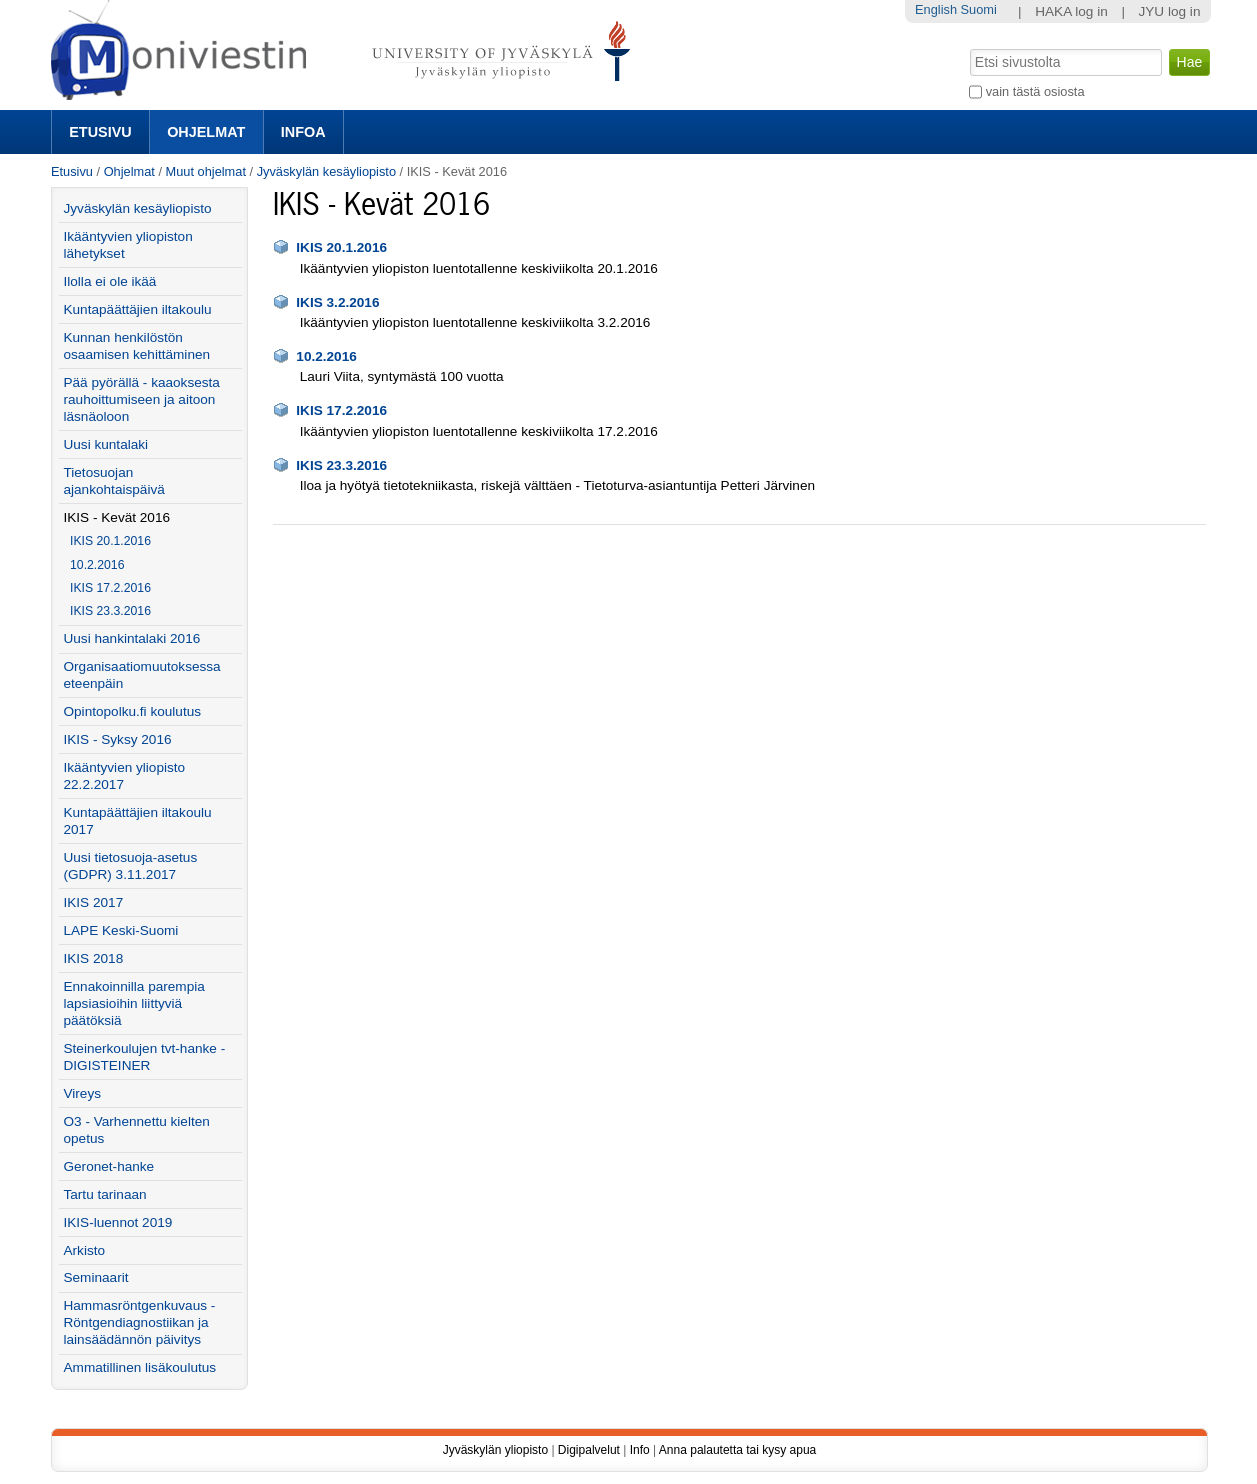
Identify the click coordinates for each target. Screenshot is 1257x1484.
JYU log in (1170, 11)
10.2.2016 (326, 356)
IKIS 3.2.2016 (337, 302)
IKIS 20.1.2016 (341, 247)
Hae (968, 47)
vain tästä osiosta (1035, 91)
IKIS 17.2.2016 (341, 410)
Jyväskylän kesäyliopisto (326, 171)
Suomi (979, 9)
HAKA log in (1071, 11)
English (936, 9)
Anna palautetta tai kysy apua (737, 1450)
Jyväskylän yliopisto (495, 1450)
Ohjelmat (206, 132)
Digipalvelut (589, 1450)
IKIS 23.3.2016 (341, 465)
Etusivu (100, 132)
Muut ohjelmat (206, 171)
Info (640, 1450)
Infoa (303, 132)
